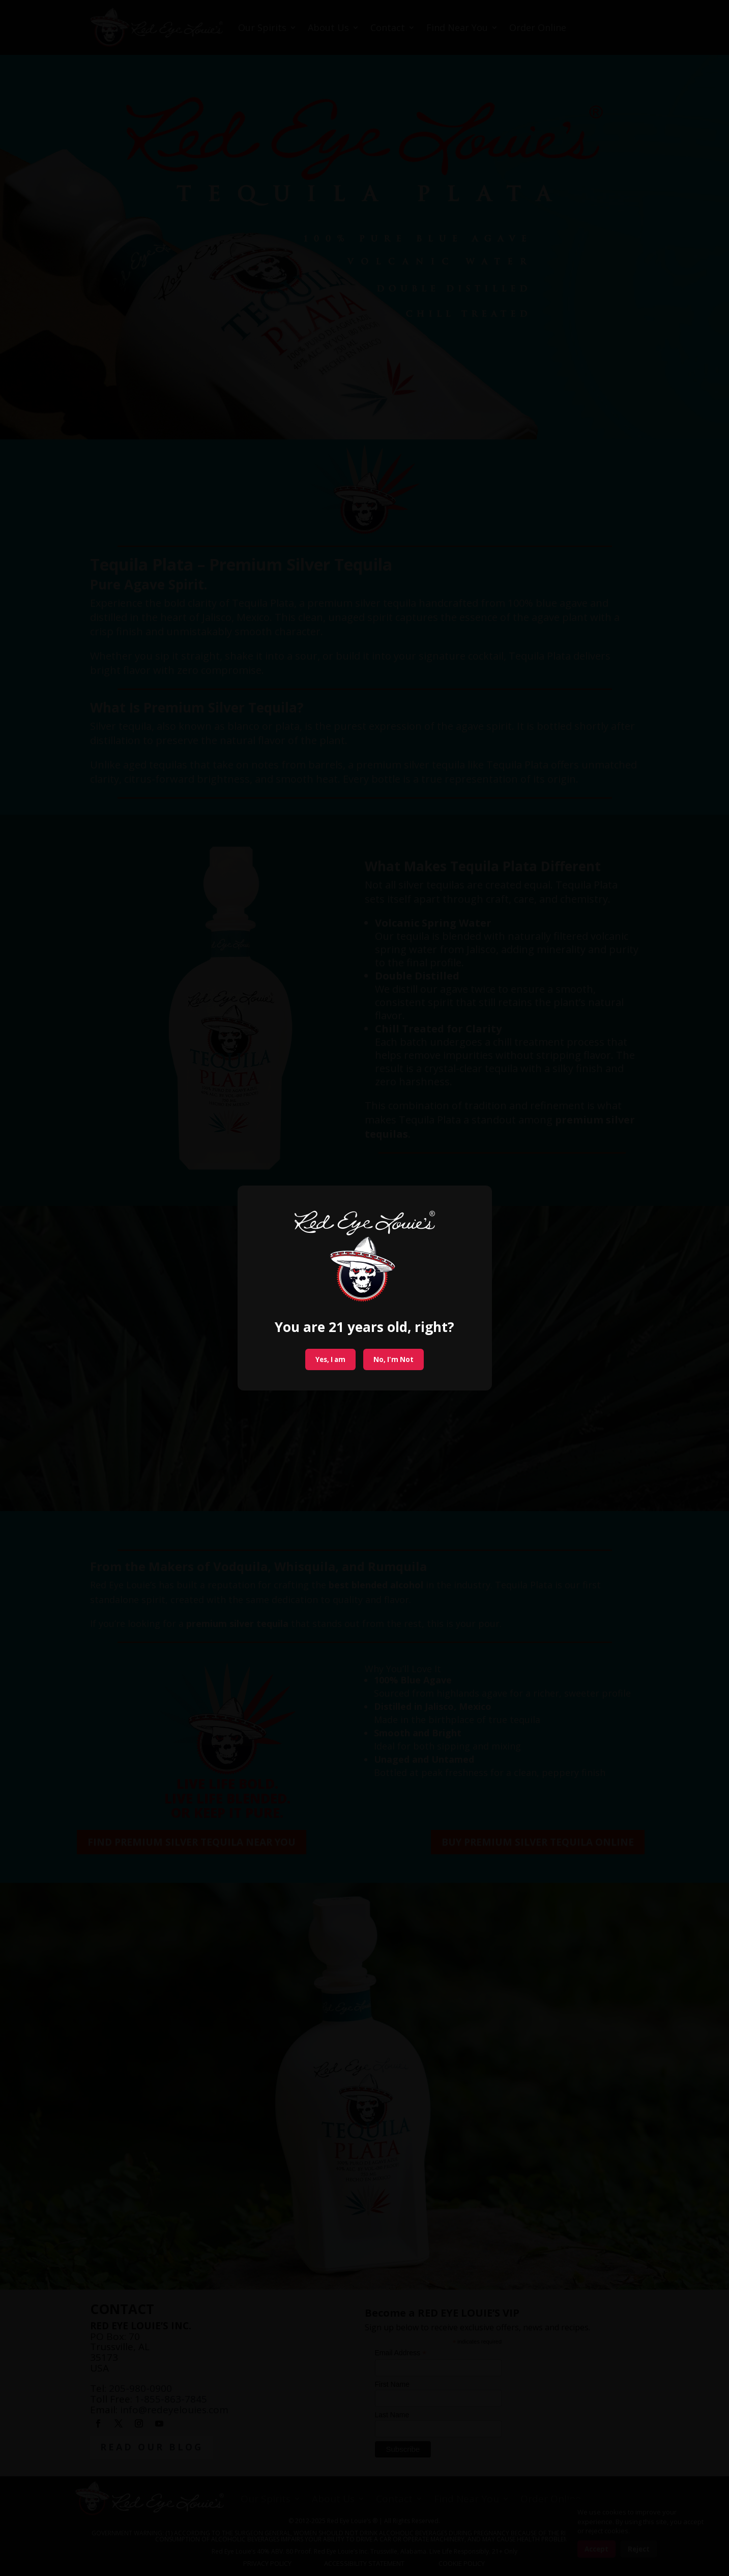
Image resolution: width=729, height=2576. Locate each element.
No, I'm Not (393, 1359)
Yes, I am (330, 1359)
